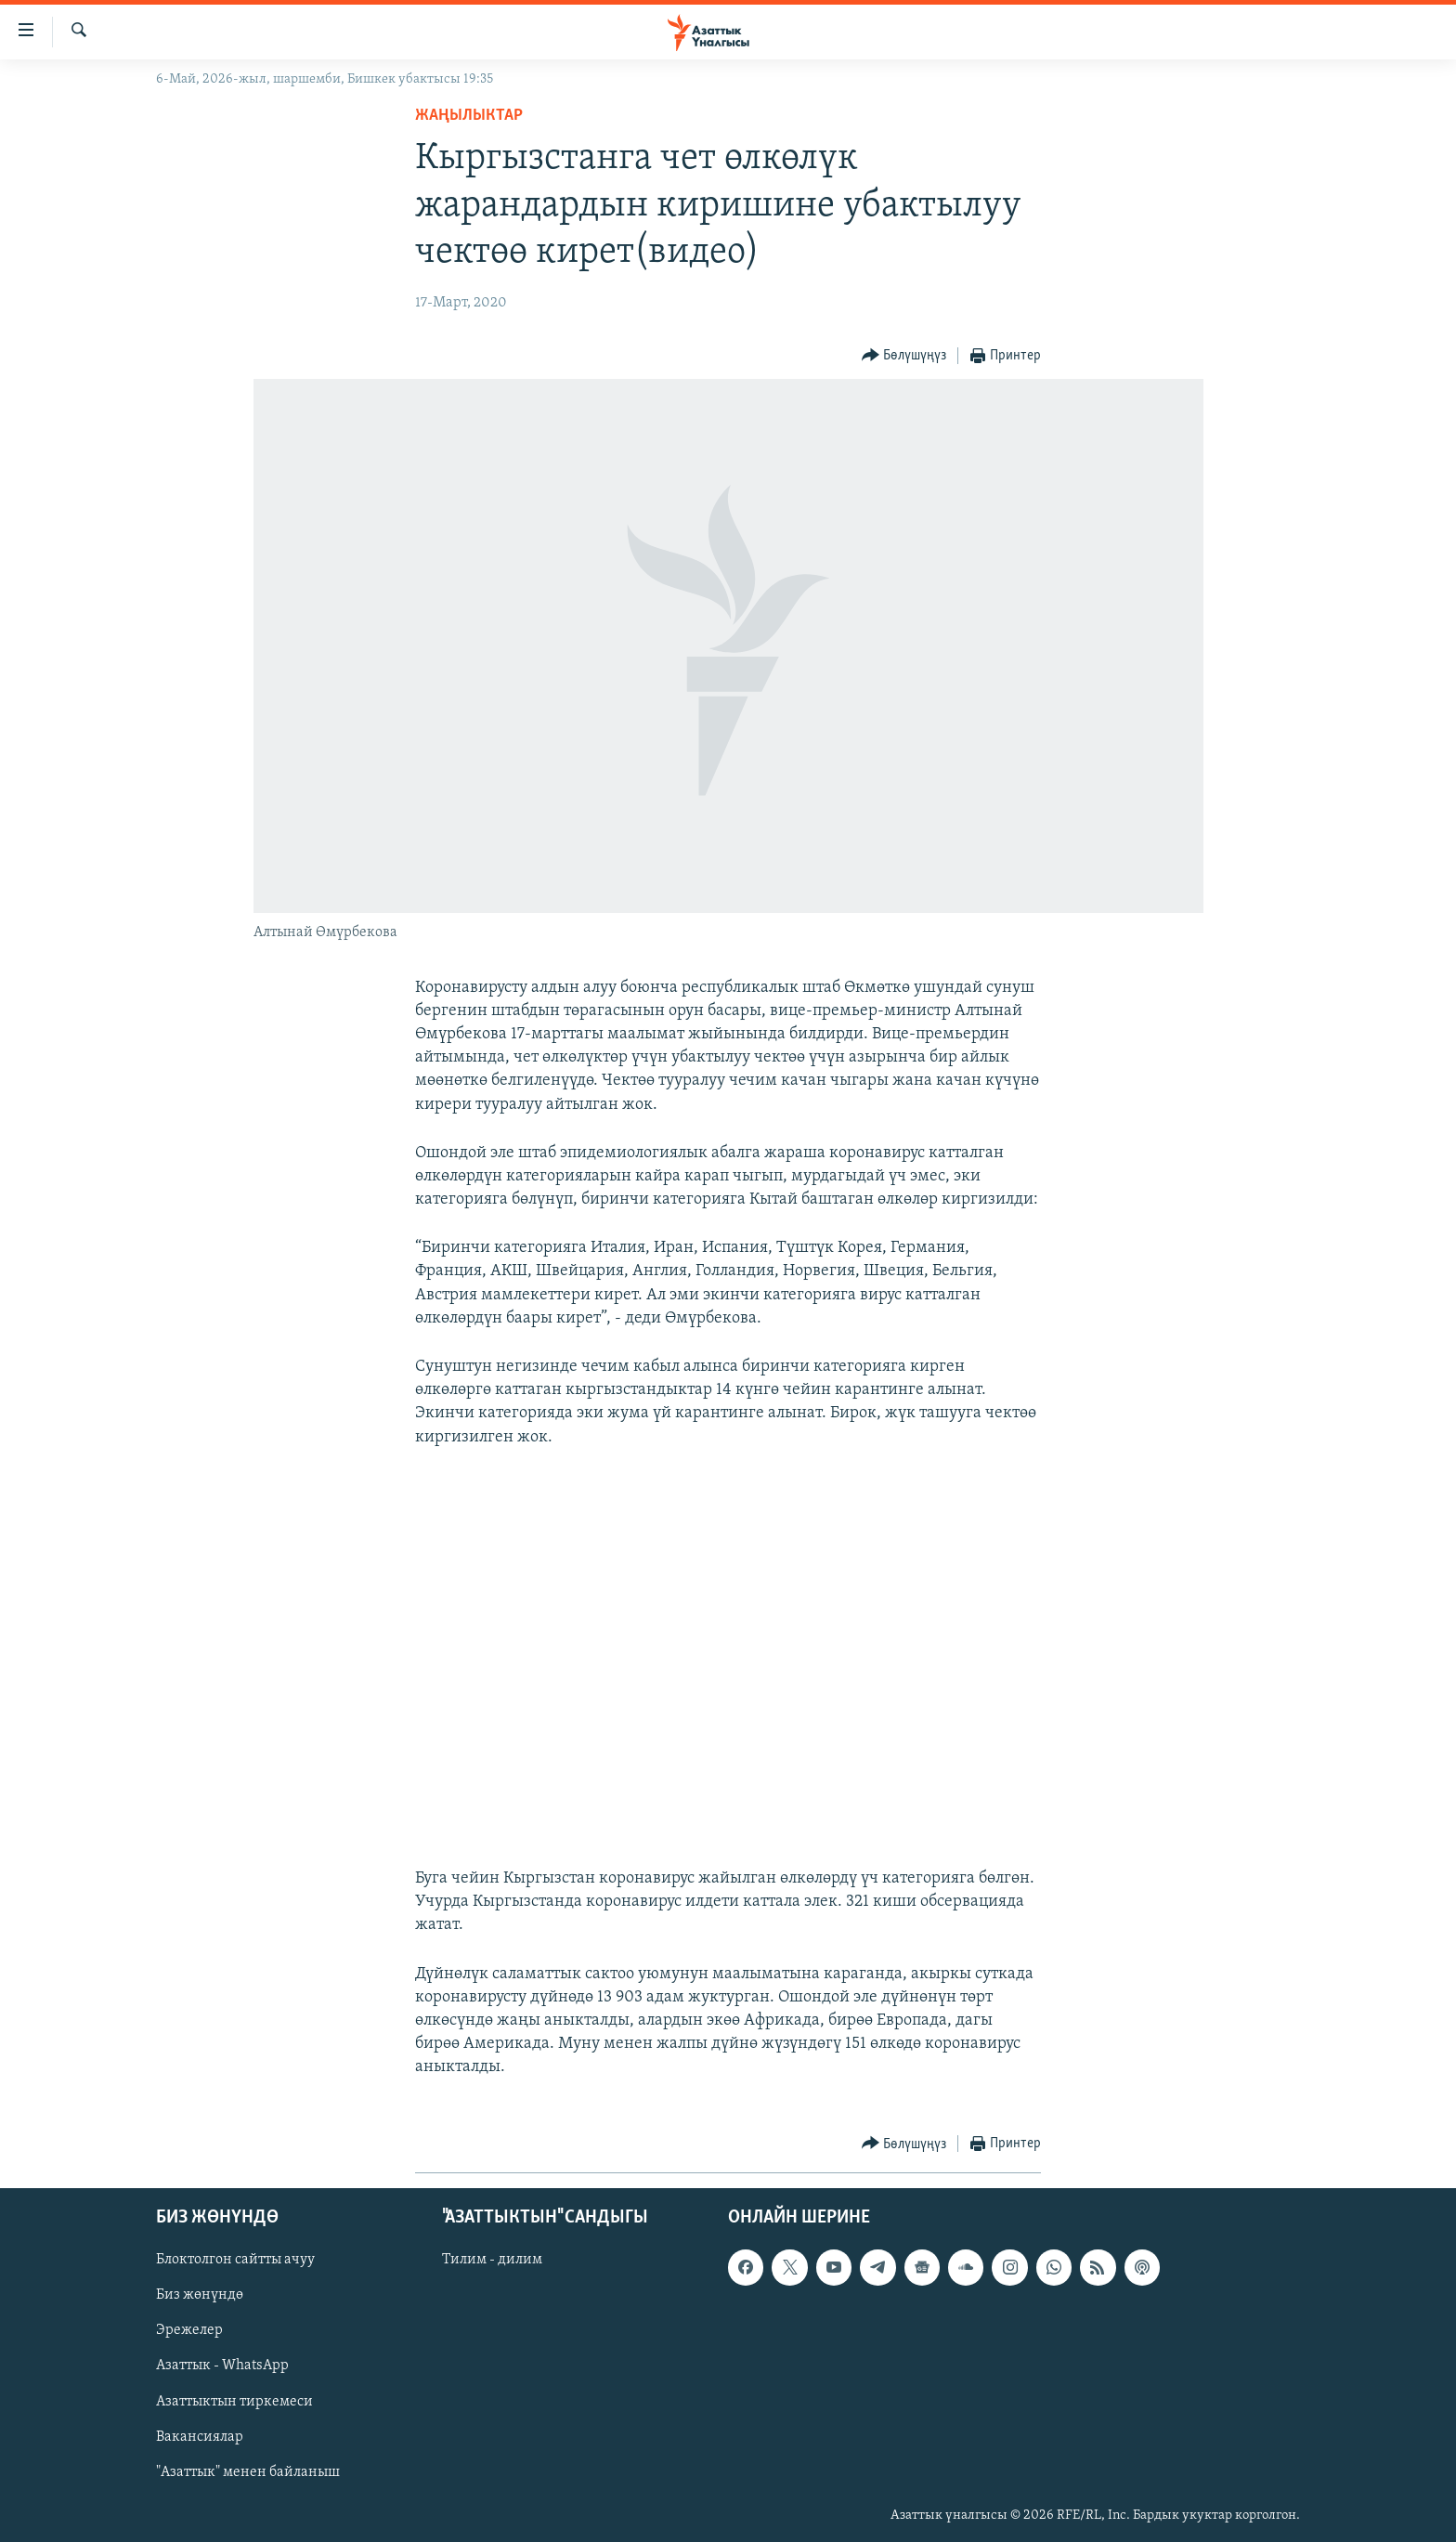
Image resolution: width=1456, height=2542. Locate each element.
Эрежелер (189, 2330)
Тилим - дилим (492, 2259)
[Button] (904, 356)
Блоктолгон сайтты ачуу (235, 2259)
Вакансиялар (199, 2436)
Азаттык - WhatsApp (222, 2365)
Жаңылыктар (469, 115)
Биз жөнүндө (199, 2295)
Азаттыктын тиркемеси (234, 2400)
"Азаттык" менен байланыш (248, 2471)
